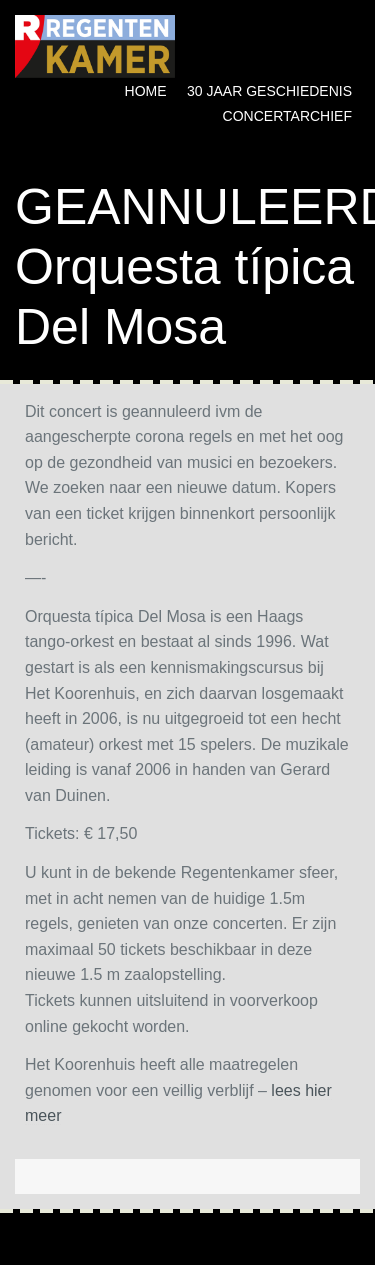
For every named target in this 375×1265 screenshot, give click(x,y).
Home (146, 91)
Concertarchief (287, 116)
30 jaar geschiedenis (269, 91)
